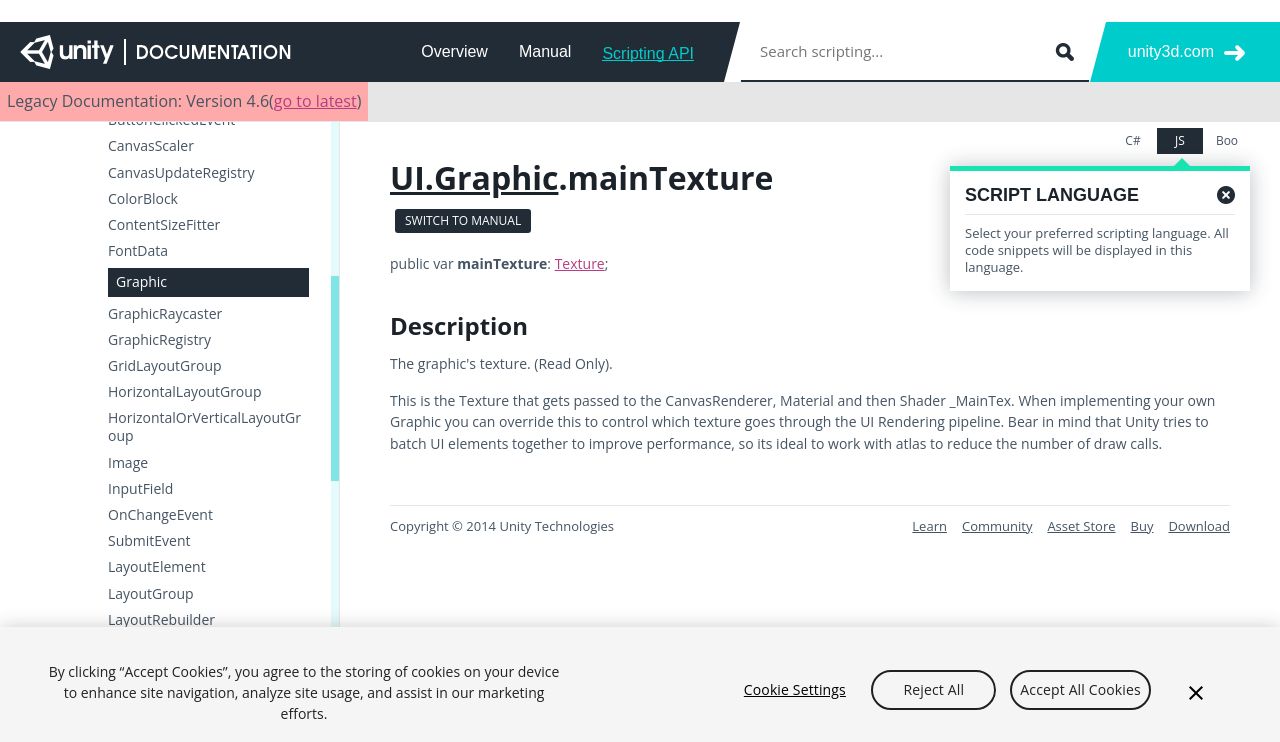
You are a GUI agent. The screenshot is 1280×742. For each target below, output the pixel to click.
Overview (454, 51)
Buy (1142, 526)
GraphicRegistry (159, 340)
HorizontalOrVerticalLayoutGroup (204, 427)
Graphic (141, 281)
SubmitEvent (149, 541)
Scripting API (648, 53)
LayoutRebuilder (161, 620)
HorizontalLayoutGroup (184, 392)
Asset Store (1081, 526)
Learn (929, 526)
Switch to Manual (463, 220)
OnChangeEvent (160, 515)
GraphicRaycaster (165, 314)
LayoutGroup (151, 594)
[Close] (1196, 698)
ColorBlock (143, 199)
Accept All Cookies (1080, 695)
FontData (138, 251)
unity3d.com (1171, 51)
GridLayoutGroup (165, 366)
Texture (580, 263)
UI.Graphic (474, 177)
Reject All (934, 695)
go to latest (315, 101)
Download (1199, 526)
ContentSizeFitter (164, 225)
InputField (140, 489)
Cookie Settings (795, 695)
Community (997, 526)
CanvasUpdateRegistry (181, 173)
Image (128, 463)
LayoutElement (157, 567)
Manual (545, 51)
